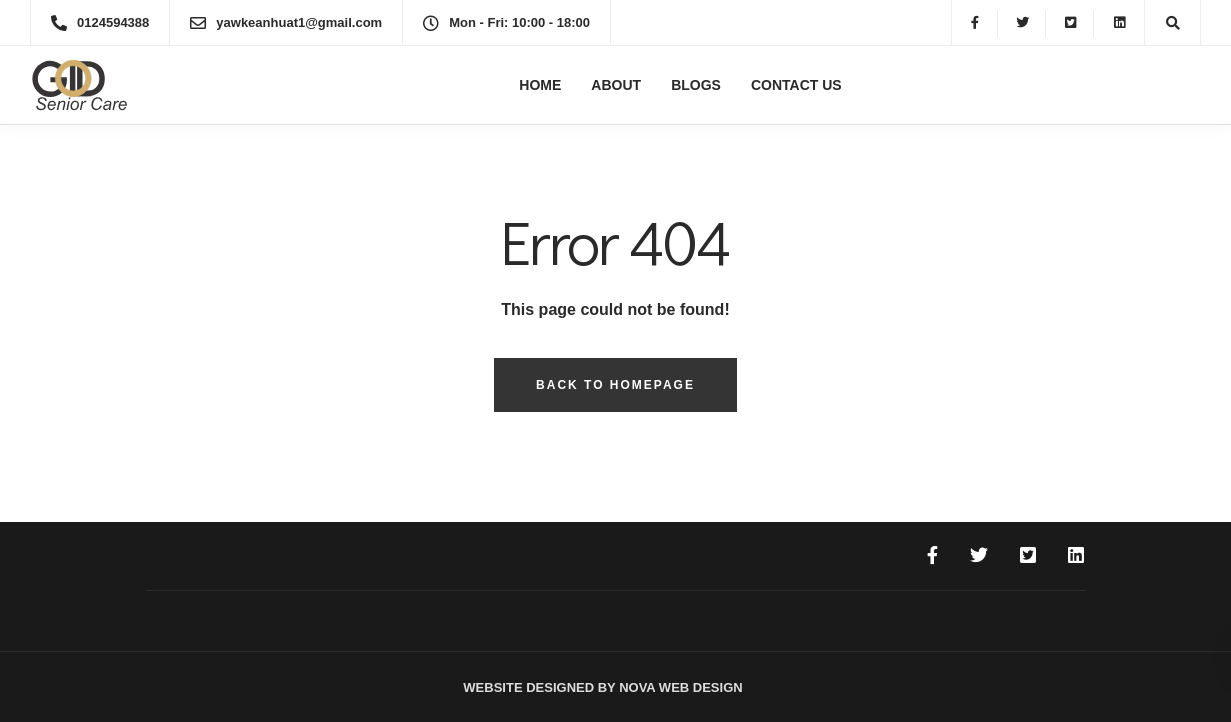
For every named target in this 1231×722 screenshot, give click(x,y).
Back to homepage (615, 385)
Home (540, 85)
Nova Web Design (679, 687)
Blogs (696, 85)
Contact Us (796, 85)
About (616, 85)
